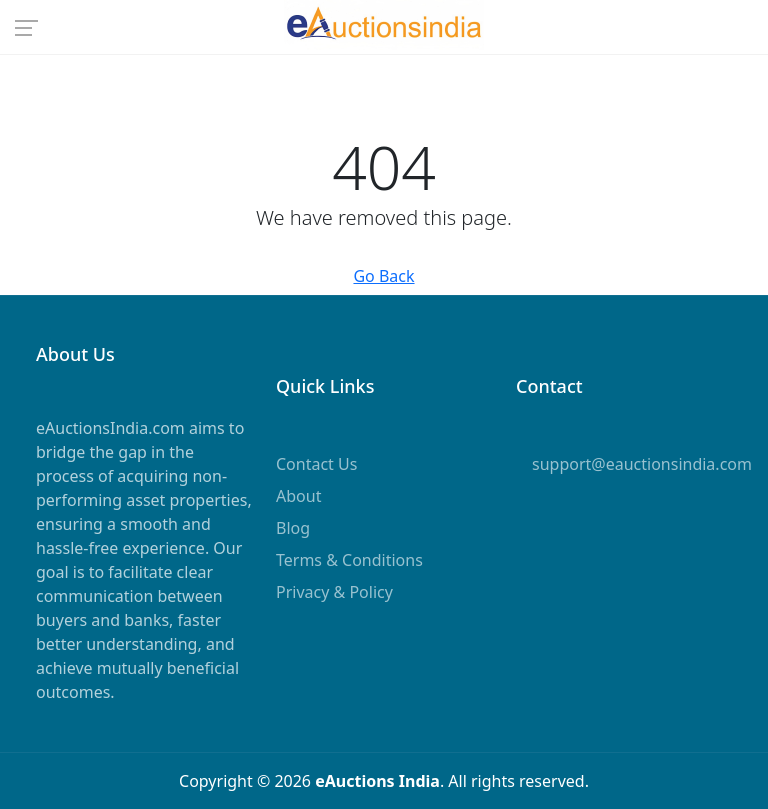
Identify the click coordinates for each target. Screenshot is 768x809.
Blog (293, 528)
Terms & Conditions (349, 560)
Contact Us (316, 464)
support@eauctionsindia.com (642, 464)
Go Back (383, 276)
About (298, 496)
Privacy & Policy (334, 592)
